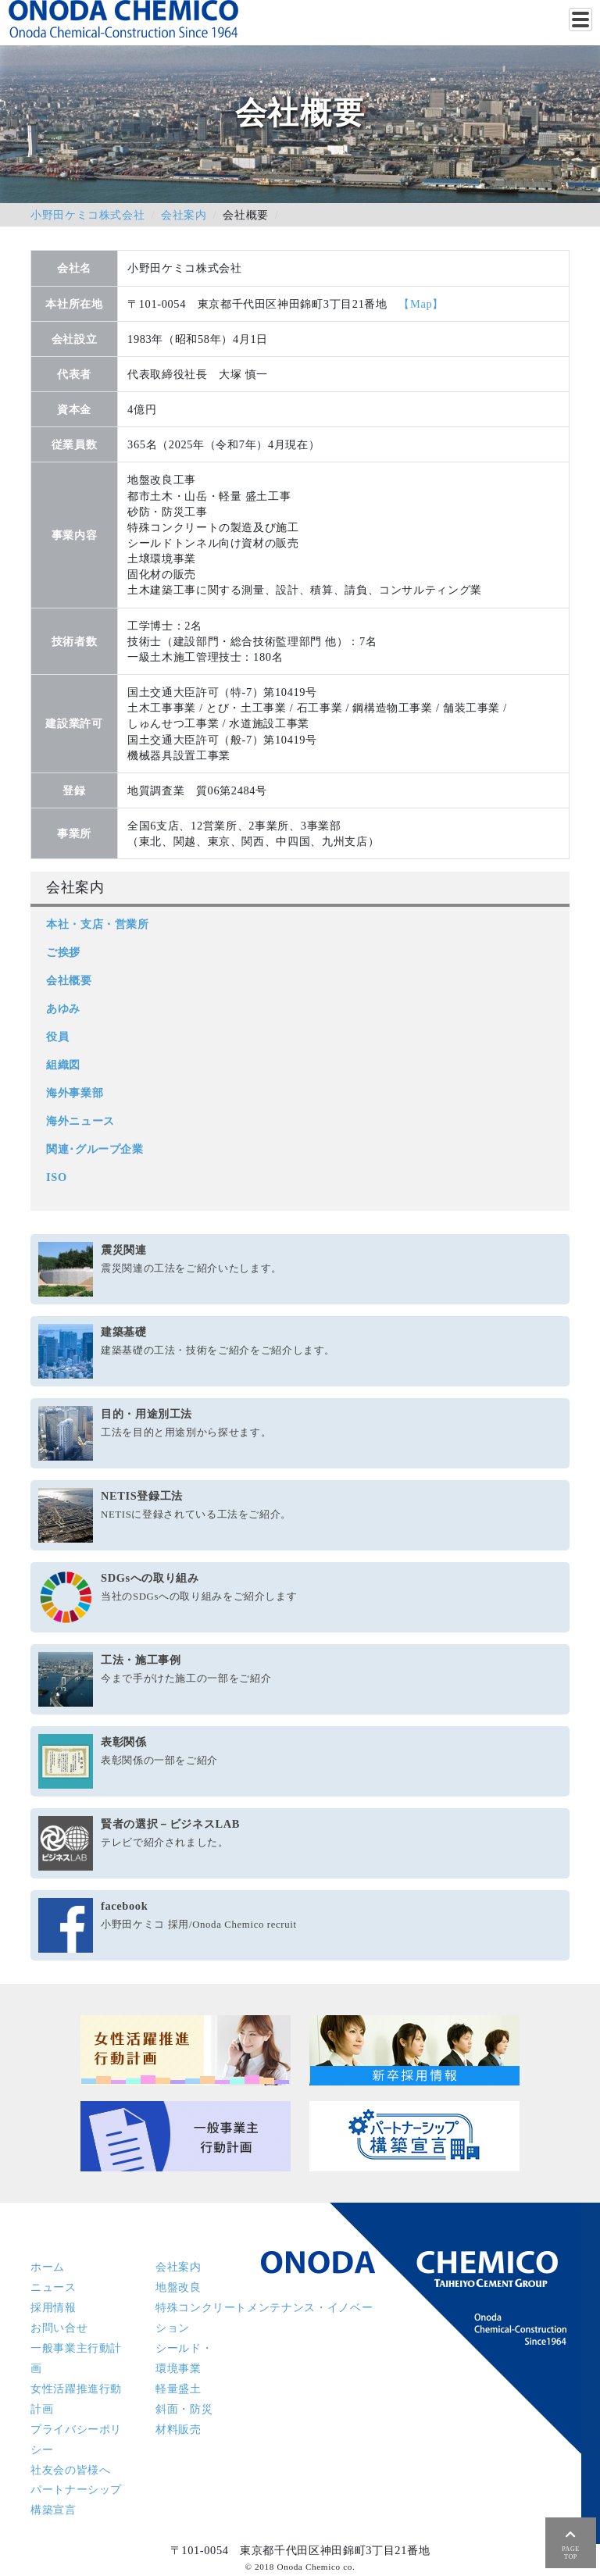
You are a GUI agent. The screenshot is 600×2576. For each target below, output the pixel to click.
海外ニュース (80, 1121)
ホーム (47, 2266)
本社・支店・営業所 (97, 924)
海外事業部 (74, 1092)
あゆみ (63, 1008)
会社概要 (69, 980)
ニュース (53, 2287)
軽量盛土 (178, 2388)
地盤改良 (178, 2287)
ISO (56, 1177)
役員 (57, 1036)
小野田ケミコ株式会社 (87, 215)
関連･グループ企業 (95, 1149)
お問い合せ (59, 2327)
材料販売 (178, 2429)
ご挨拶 (63, 952)
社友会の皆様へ (70, 2470)
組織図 (63, 1064)
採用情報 (53, 2307)
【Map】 (421, 304)
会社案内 (184, 215)
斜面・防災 (183, 2409)
